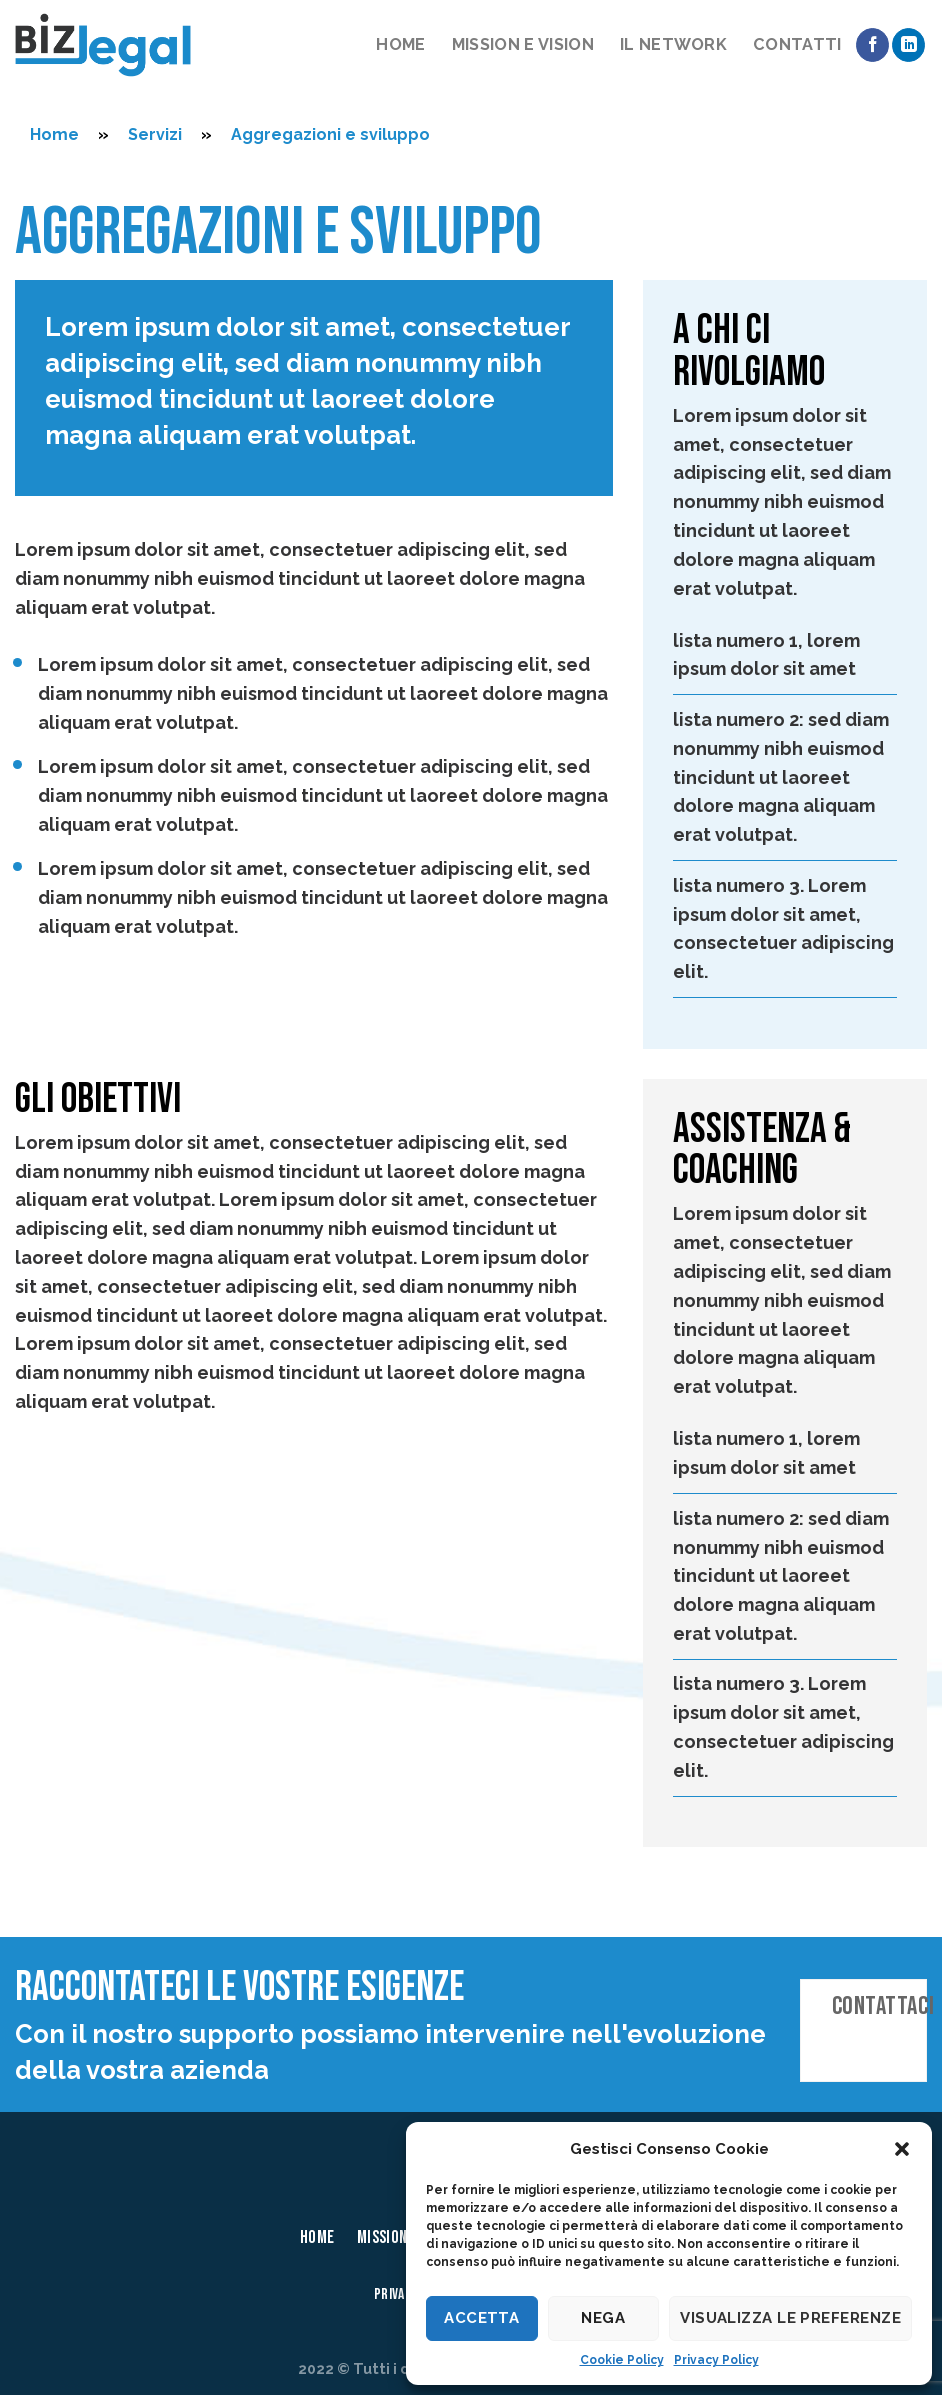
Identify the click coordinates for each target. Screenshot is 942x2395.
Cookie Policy (622, 2360)
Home (400, 44)
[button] (902, 2149)
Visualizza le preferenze (790, 2318)
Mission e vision (523, 44)
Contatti (797, 44)
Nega (603, 2318)
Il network (673, 44)
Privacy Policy (716, 2360)
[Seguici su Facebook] (872, 45)
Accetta (481, 2318)
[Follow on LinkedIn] (908, 45)
